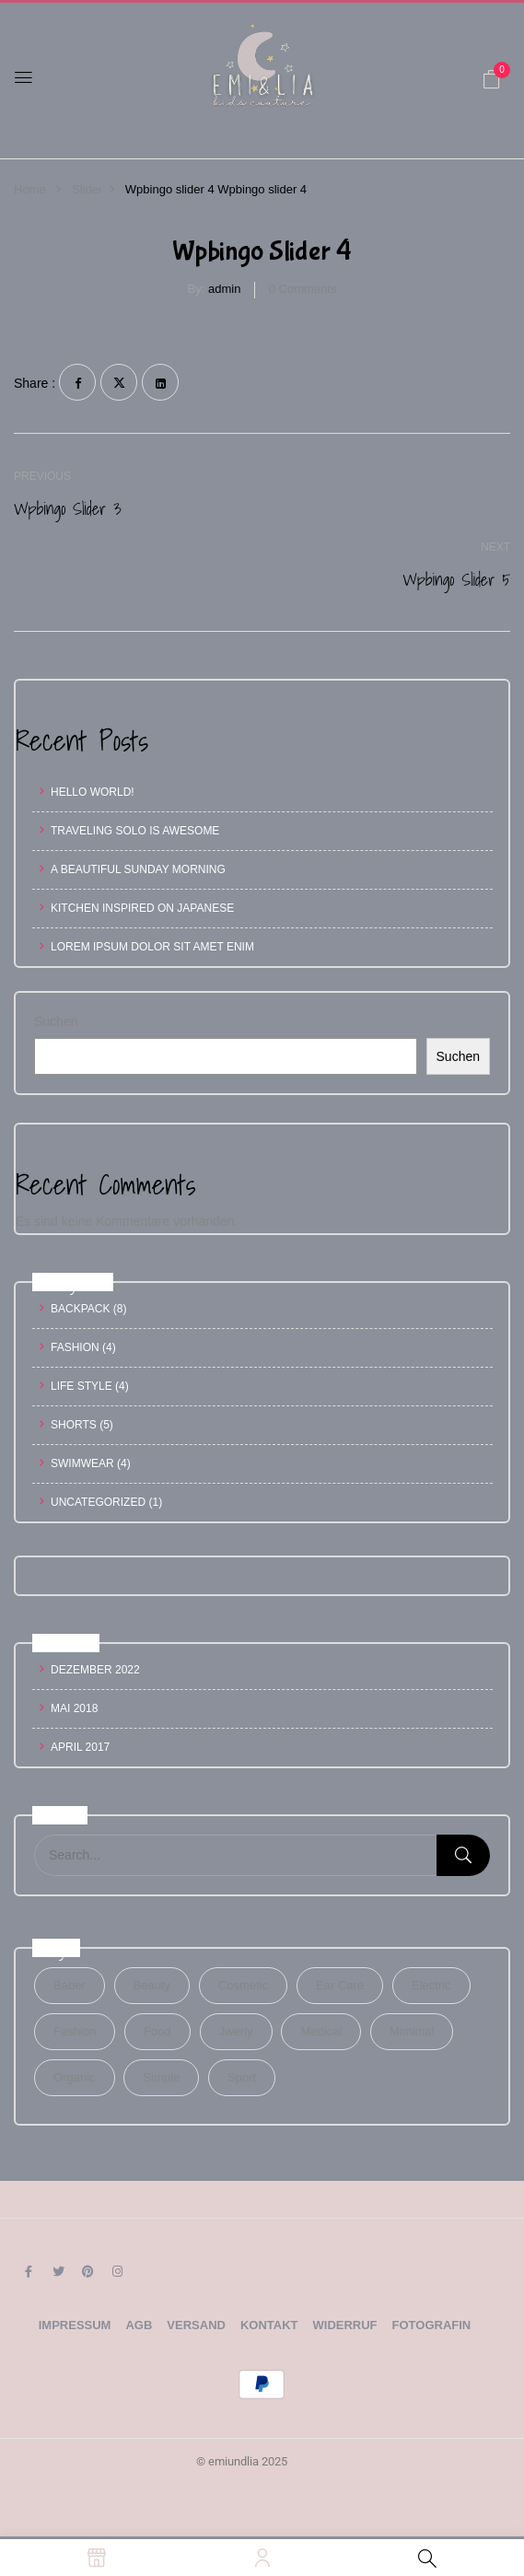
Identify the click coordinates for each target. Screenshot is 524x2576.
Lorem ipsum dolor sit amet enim (152, 946)
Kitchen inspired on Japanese (142, 908)
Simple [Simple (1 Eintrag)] (161, 2077)
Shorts (74, 1424)
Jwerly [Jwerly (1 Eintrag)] (236, 2031)
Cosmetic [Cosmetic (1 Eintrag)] (243, 1985)
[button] (492, 79)
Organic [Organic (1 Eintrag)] (74, 2077)
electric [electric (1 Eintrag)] (431, 1985)
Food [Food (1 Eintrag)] (157, 2031)
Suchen (55, 1021)
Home (30, 189)
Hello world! (92, 792)
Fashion (75, 1347)
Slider (87, 189)
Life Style (81, 1386)
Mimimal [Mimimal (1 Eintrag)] (412, 2031)
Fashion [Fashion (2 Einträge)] (74, 2031)
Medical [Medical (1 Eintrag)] (321, 2031)
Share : (34, 383)
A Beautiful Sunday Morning (138, 869)
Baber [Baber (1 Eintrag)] (69, 1985)
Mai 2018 (74, 1708)
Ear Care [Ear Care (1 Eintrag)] (340, 1985)
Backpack (80, 1308)
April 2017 (80, 1747)
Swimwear (82, 1463)
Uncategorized (98, 1502)
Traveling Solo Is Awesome (135, 830)
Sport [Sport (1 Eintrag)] (241, 2077)
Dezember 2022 (95, 1669)
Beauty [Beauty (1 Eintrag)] (152, 1985)
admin (224, 289)
